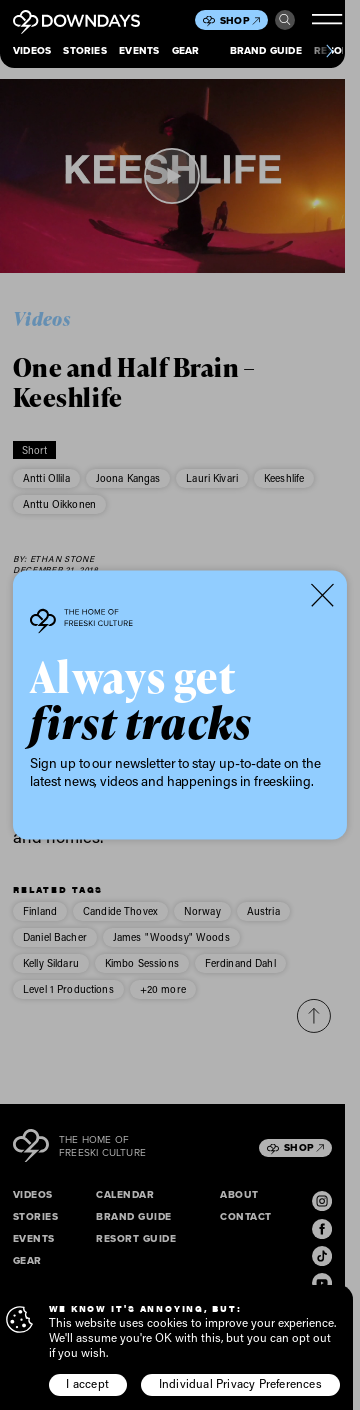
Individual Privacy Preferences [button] (240, 1383)
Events (139, 50)
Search (285, 20)
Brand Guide (266, 50)
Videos (32, 50)
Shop (240, 20)
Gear (186, 50)
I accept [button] (87, 1383)
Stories (84, 50)
